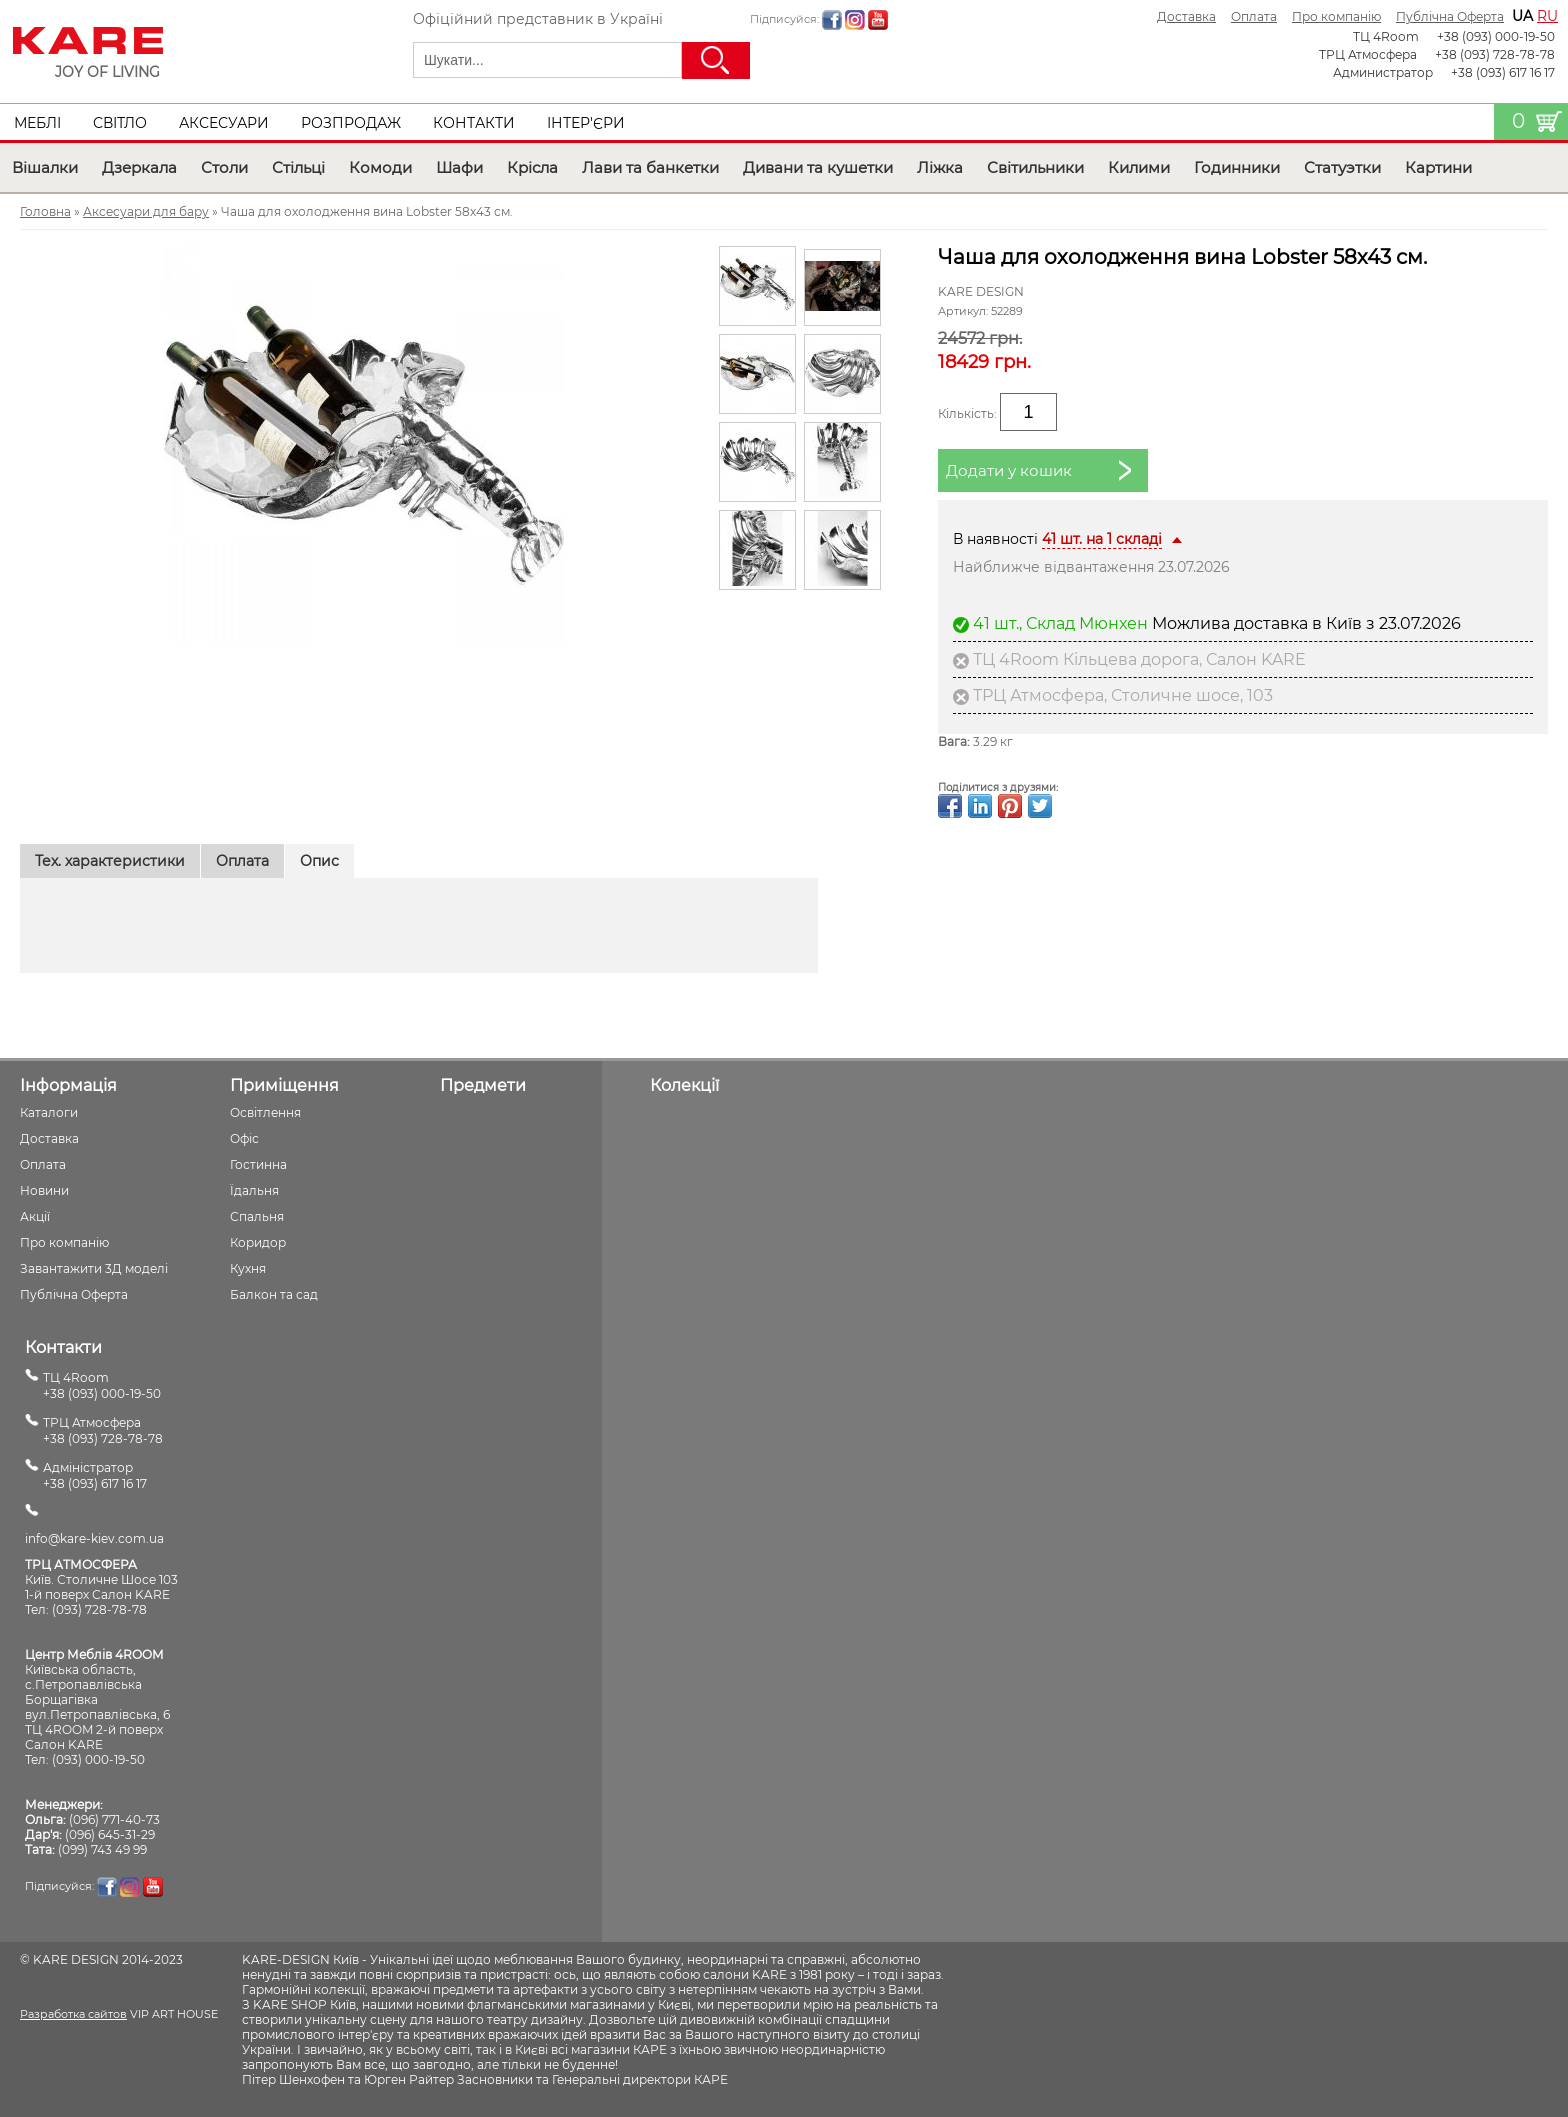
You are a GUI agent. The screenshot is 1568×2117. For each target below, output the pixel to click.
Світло (120, 123)
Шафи (459, 167)
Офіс (244, 1138)
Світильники (1035, 167)
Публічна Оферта (1450, 16)
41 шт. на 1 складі (1102, 539)
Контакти (474, 123)
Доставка (1186, 16)
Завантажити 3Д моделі (94, 1268)
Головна (45, 211)
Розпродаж (351, 123)
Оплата (1254, 16)
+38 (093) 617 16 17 (1503, 72)
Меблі (37, 123)
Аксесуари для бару (146, 211)
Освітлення (265, 1112)
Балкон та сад (274, 1294)
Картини (1438, 167)
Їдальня (254, 1190)
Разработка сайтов (73, 2014)
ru (1547, 16)
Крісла (532, 167)
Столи (224, 167)
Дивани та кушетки (818, 167)
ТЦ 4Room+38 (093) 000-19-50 (102, 1385)
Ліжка (940, 167)
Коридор (258, 1242)
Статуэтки (1342, 167)
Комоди (380, 167)
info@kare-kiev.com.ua (94, 1538)
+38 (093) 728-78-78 (1495, 54)
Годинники (1237, 167)
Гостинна (258, 1164)
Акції (35, 1216)
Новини (44, 1190)
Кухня (248, 1268)
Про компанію (1336, 16)
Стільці (298, 167)
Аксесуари (224, 123)
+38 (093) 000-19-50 (1496, 36)
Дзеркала (139, 167)
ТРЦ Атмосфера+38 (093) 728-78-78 (103, 1430)
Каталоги (49, 1112)
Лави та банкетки (650, 167)
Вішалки (45, 167)
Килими (1139, 167)
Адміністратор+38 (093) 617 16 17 (95, 1475)
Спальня (257, 1216)
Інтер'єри (586, 123)
